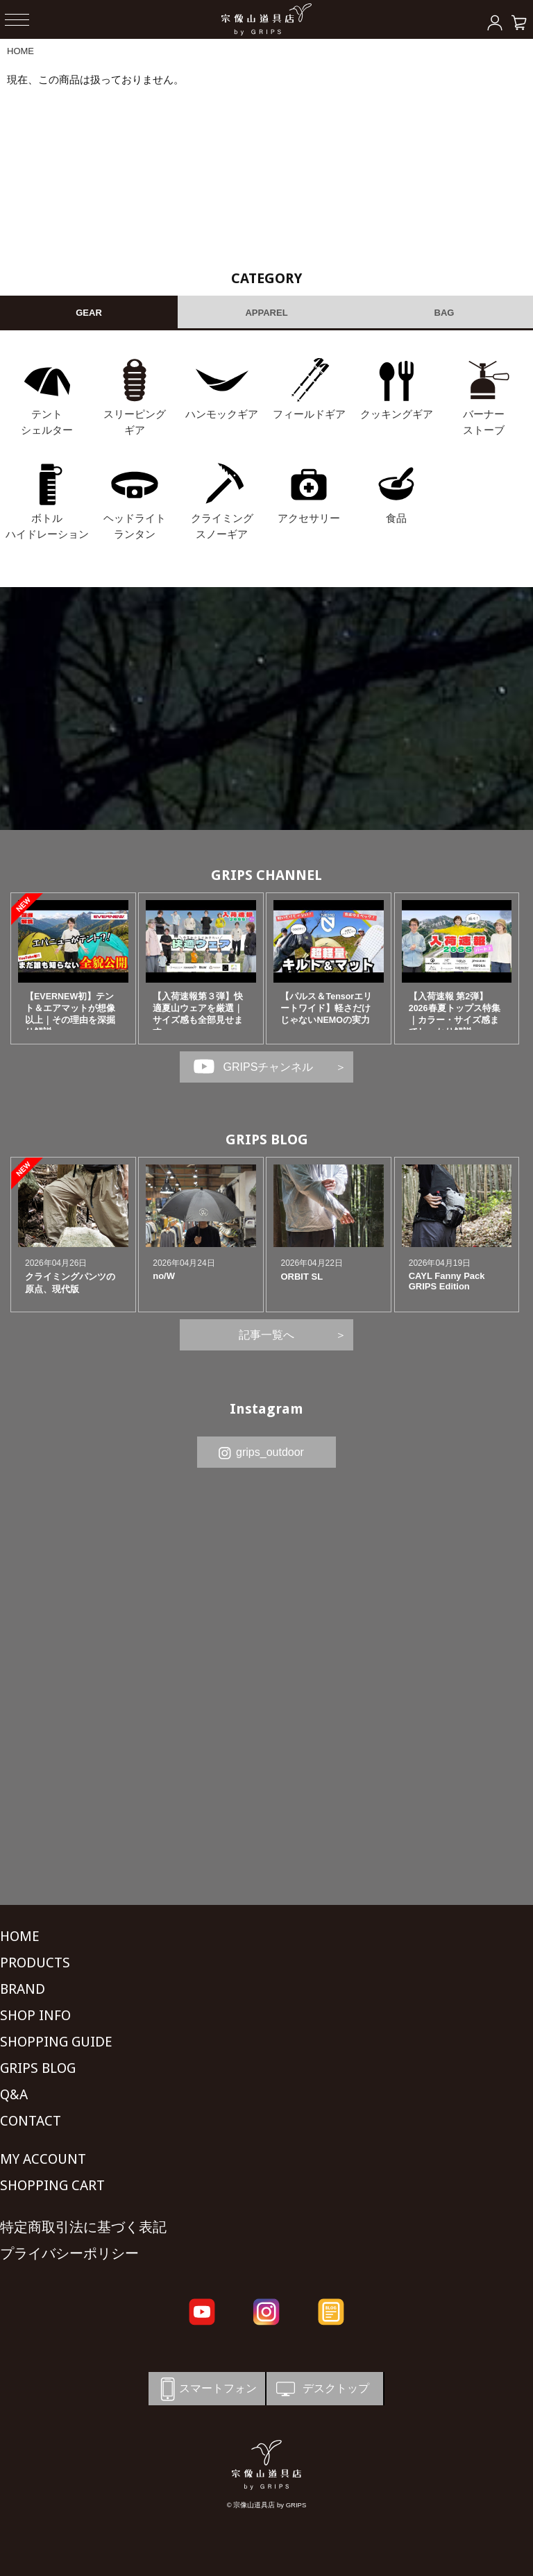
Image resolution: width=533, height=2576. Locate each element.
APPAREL (266, 312)
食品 (396, 518)
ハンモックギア (221, 414)
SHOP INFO (35, 2015)
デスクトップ (321, 2389)
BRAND (22, 1989)
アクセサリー (309, 518)
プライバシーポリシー (69, 2253)
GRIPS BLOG (267, 1139)
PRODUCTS (35, 1962)
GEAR (89, 312)
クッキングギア (396, 414)
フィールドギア (309, 414)
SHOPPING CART (52, 2185)
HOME (20, 51)
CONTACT (30, 2120)
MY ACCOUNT (43, 2159)
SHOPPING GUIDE (56, 2041)
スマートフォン (206, 2389)
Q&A (14, 2094)
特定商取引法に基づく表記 (83, 2227)
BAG (444, 312)
